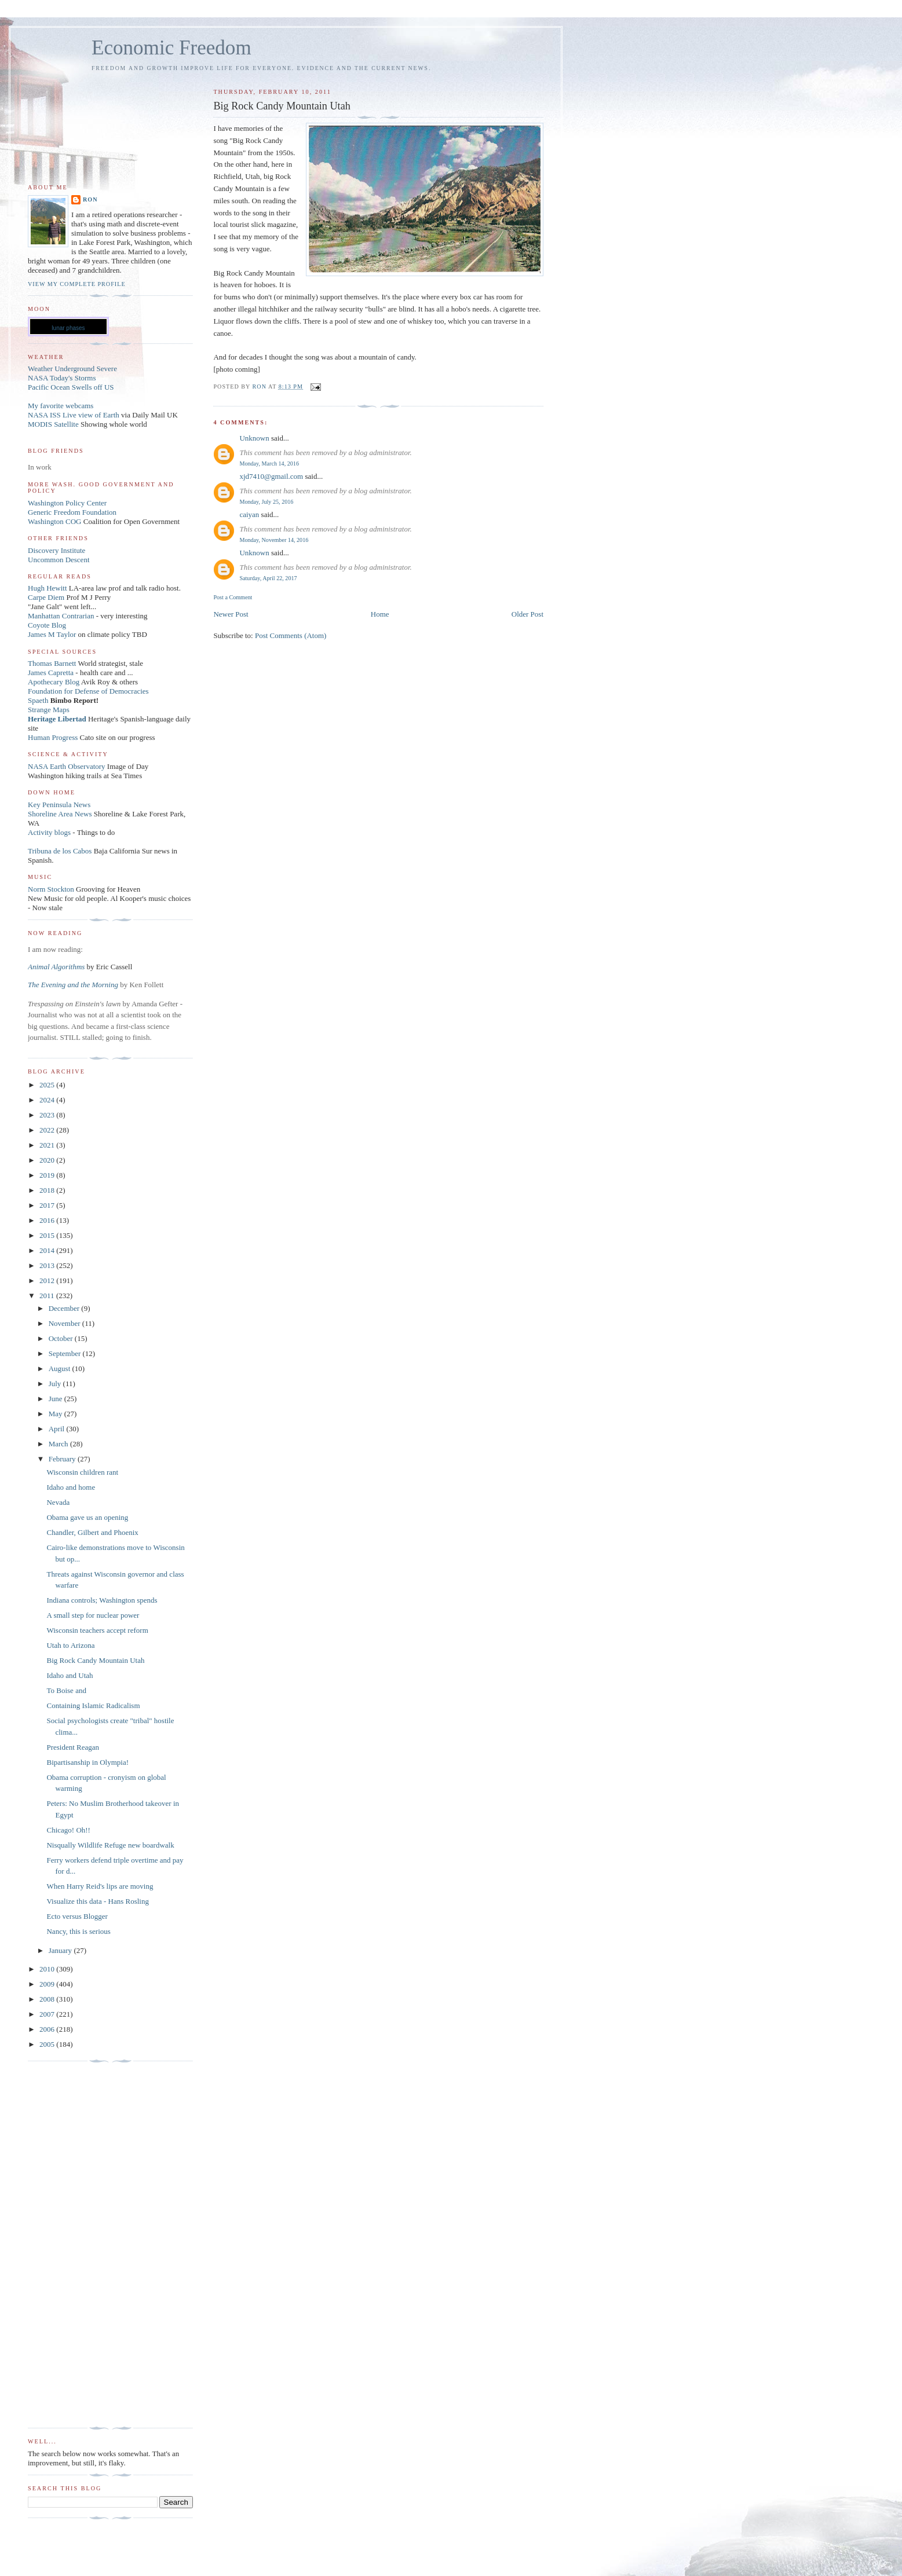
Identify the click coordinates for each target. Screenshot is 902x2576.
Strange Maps (49, 709)
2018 (47, 1190)
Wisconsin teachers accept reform (97, 1630)
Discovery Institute (56, 550)
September (66, 1353)
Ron (90, 199)
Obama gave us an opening (87, 1517)
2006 (47, 2029)
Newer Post (230, 614)
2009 (47, 1984)
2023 (47, 1115)
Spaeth (38, 700)
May (56, 1413)
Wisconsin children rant (82, 1472)
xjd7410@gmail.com (271, 476)
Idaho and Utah (69, 1675)
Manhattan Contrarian (61, 615)
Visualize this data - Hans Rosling (97, 1901)
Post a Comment (232, 597)
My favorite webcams (60, 405)
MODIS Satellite (53, 424)
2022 (47, 1130)
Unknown (254, 438)
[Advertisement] (74, 2245)
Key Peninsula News (59, 804)
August (60, 1368)
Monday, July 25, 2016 (266, 502)
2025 (47, 1084)
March (59, 1443)
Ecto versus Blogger (76, 1916)
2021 (47, 1145)
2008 (47, 1999)
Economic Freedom (171, 47)
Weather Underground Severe (72, 368)
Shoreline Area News (60, 813)
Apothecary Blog (54, 681)
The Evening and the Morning (74, 984)
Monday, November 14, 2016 (273, 540)
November (65, 1323)
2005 (47, 2044)
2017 (47, 1205)
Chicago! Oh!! (68, 1830)
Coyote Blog (47, 625)
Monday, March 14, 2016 (269, 463)
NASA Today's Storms (62, 377)
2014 (47, 1250)
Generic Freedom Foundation (72, 512)
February (63, 1458)
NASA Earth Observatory (66, 766)
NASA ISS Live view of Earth (73, 415)
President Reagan (72, 1747)
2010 (47, 1969)
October (62, 1338)
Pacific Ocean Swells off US (71, 387)
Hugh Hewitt (47, 588)
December (65, 1308)
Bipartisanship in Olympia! (87, 1762)
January (61, 1950)
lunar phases (68, 328)
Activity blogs (49, 832)
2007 (47, 2014)
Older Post (527, 614)
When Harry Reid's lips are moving (99, 1886)
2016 (47, 1220)
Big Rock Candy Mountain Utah (95, 1660)
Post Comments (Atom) (291, 635)
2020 (47, 1160)
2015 (47, 1235)
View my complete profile (77, 284)
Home (380, 614)
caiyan (249, 514)
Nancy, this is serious (78, 1931)
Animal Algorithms (57, 966)
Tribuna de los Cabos (60, 851)
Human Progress (53, 737)
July (56, 1383)
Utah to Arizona (70, 1645)
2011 (47, 1295)
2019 (47, 1175)
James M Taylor (53, 634)
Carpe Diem (46, 597)
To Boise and (66, 1690)
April (58, 1428)
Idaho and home (70, 1487)
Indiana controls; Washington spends (101, 1600)
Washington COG (54, 521)
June (56, 1398)
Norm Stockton (51, 889)
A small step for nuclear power (92, 1615)
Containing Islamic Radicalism (93, 1705)
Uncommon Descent (59, 559)
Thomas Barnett (52, 663)
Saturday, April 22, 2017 (268, 578)
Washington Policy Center (67, 503)
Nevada (58, 1502)
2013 (47, 1265)
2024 (47, 1099)
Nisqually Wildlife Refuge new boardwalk (110, 1845)
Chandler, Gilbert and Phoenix (92, 1532)
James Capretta (51, 672)
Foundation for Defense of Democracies (88, 691)
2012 (47, 1280)
